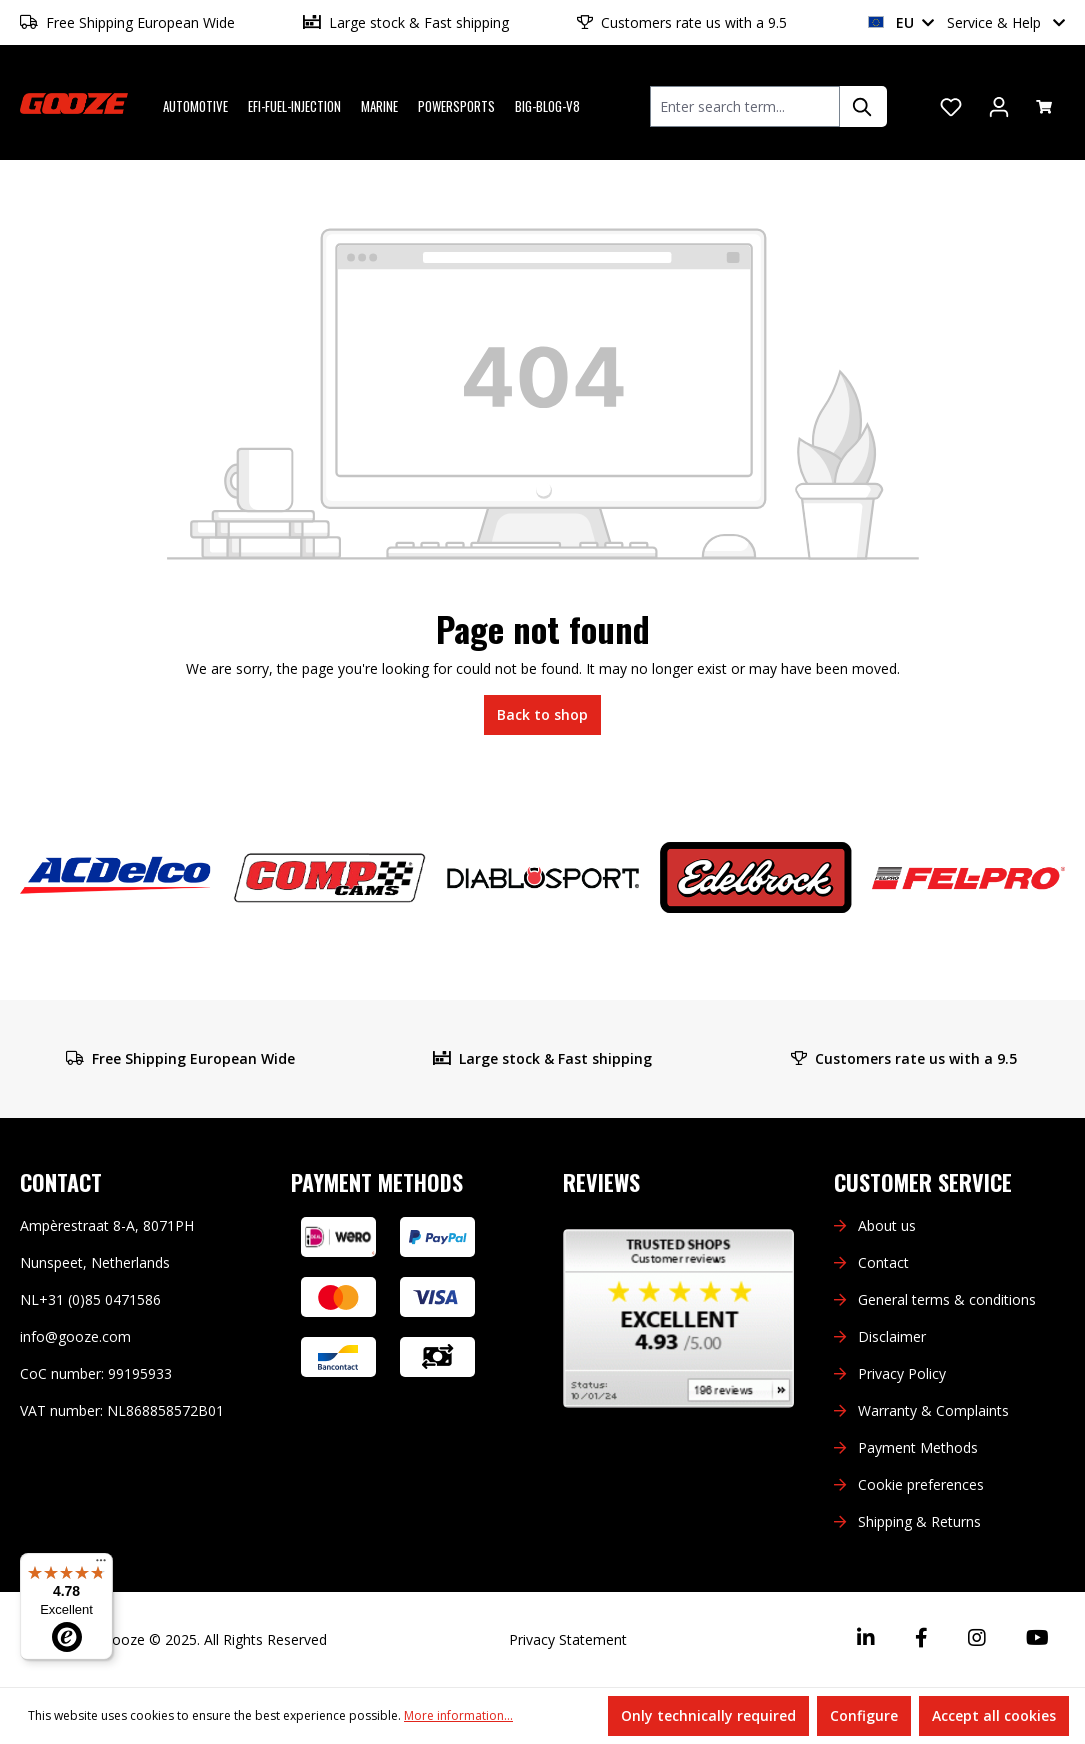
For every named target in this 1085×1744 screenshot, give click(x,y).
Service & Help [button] (1006, 22)
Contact (883, 1262)
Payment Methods (918, 1447)
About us (887, 1225)
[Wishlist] (951, 107)
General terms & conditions (947, 1299)
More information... (458, 1715)
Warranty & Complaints (933, 1410)
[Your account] (999, 107)
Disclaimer (892, 1336)
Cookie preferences (921, 1484)
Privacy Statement (568, 1639)
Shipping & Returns (919, 1521)
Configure (864, 1715)
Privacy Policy (902, 1373)
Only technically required (708, 1715)
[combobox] (745, 106)
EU (901, 22)
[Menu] (101, 1565)
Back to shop (542, 714)
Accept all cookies (994, 1715)
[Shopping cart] (1044, 107)
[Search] (863, 106)
